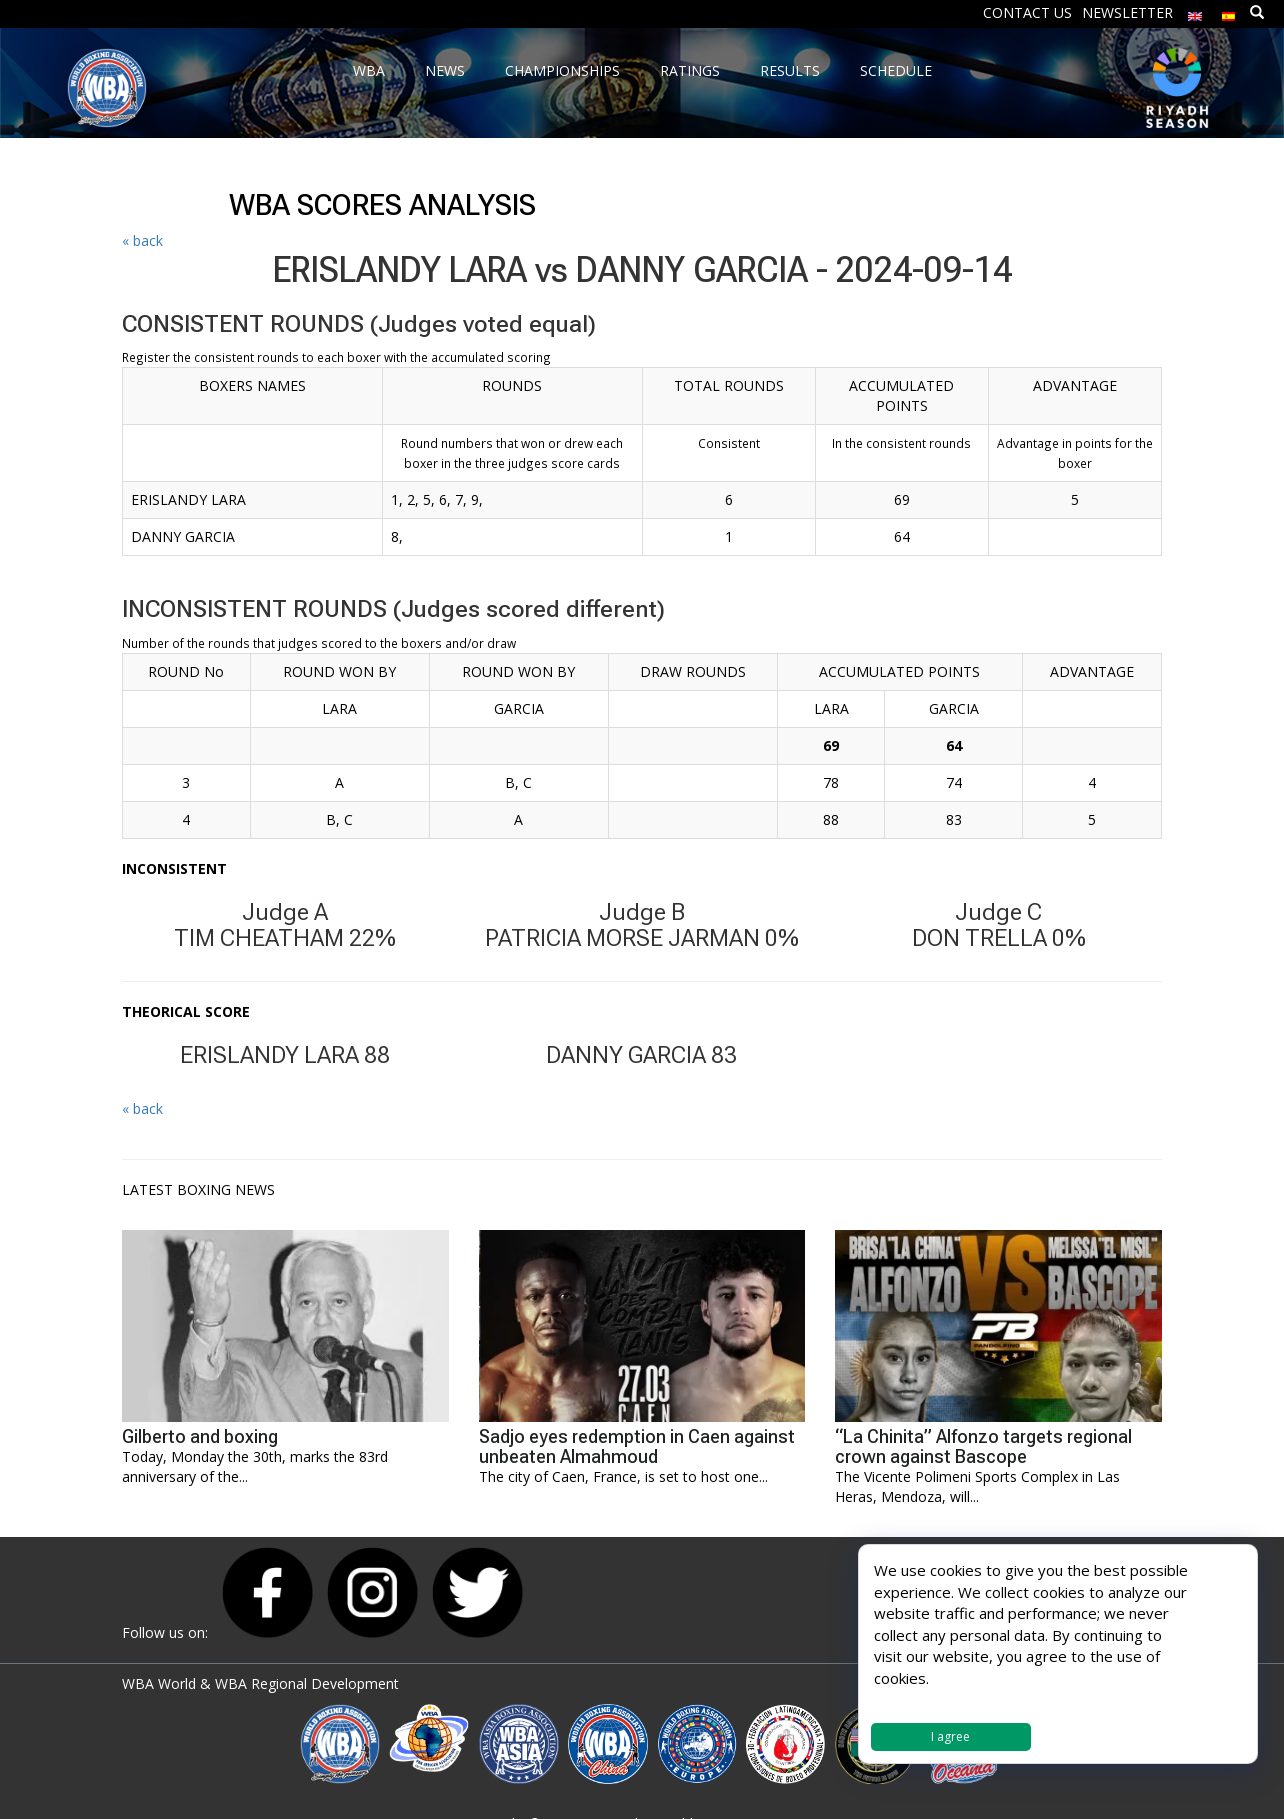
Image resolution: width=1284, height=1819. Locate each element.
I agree (950, 1736)
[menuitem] (1195, 11)
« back (142, 240)
